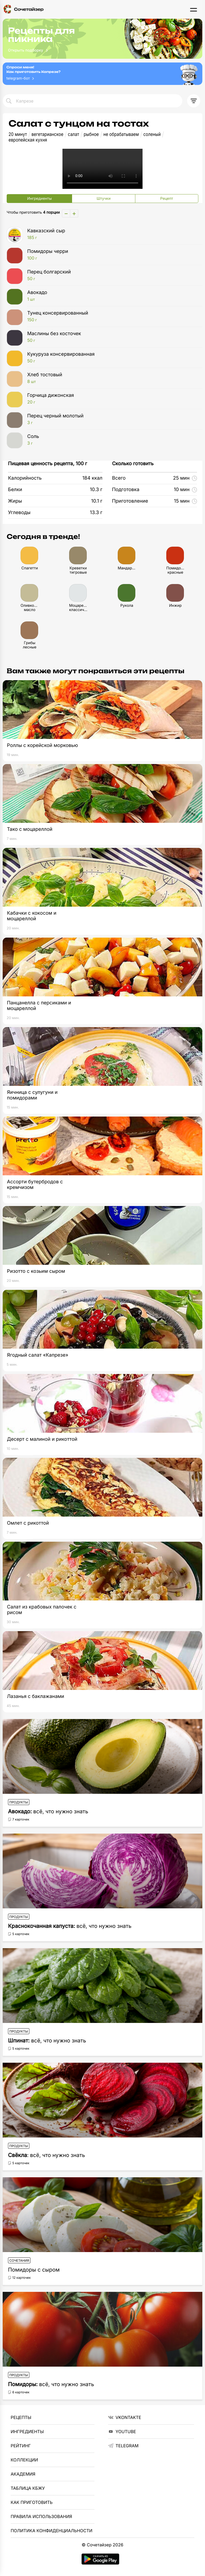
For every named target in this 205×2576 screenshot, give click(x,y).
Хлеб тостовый (110, 378)
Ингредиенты (27, 2431)
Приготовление (130, 501)
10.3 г (96, 489)
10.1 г (96, 501)
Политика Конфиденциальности (51, 2530)
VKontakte (124, 2417)
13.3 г (96, 512)
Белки (15, 489)
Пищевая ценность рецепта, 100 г (47, 464)
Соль (110, 440)
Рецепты (21, 2417)
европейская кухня (28, 140)
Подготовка (125, 489)
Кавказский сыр (110, 234)
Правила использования (41, 2516)
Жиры (15, 501)
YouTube (122, 2431)
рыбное (91, 134)
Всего (119, 478)
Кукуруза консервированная (110, 357)
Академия (23, 2474)
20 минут (18, 134)
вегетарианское (47, 134)
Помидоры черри (110, 255)
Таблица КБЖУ (28, 2488)
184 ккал (92, 478)
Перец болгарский (110, 275)
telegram (123, 2445)
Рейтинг (21, 2445)
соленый (152, 134)
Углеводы (19, 512)
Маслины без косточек (110, 337)
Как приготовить (32, 2502)
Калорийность (25, 478)
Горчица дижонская (110, 399)
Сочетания (19, 2260)
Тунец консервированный (110, 316)
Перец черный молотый (110, 419)
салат (73, 134)
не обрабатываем (121, 134)
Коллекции (24, 2460)
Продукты (18, 1802)
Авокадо (110, 296)
